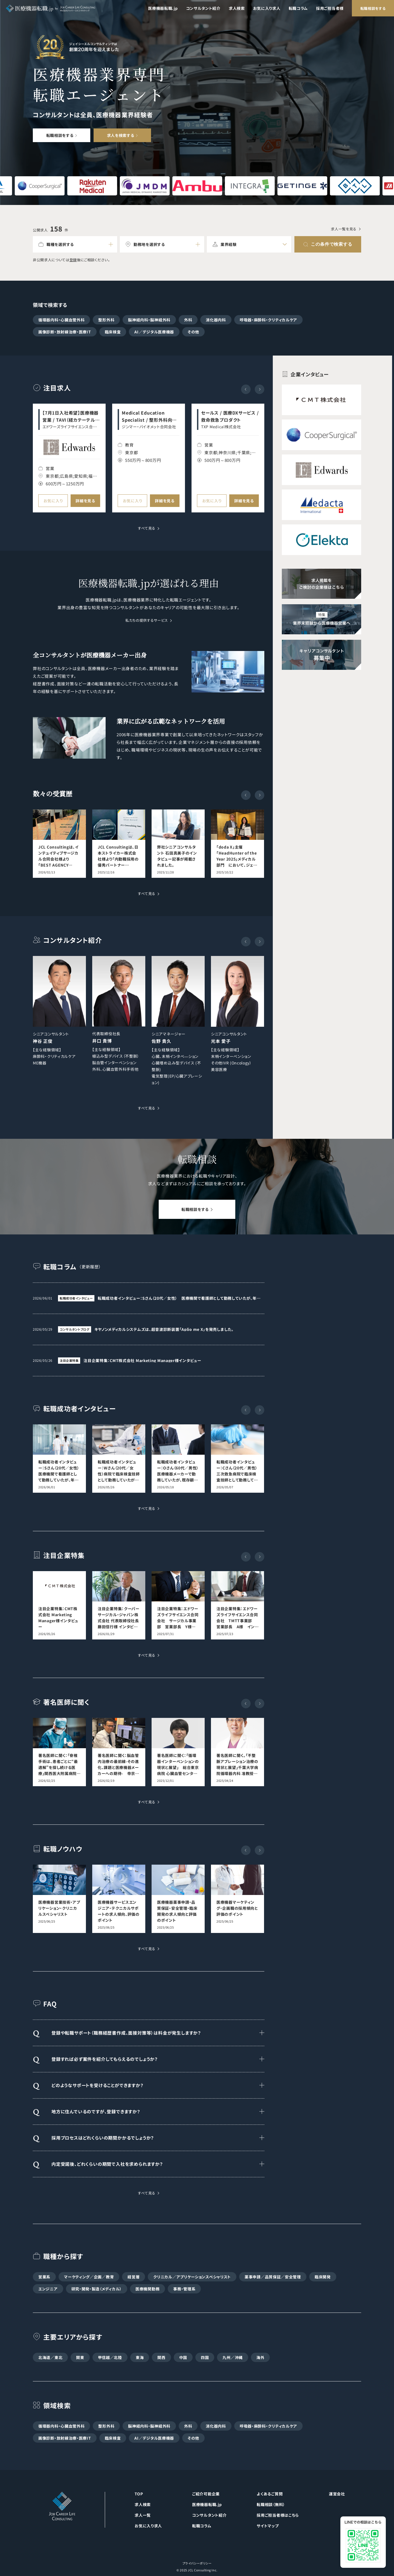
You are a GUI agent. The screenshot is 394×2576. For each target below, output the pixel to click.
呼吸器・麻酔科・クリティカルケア (268, 319)
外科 (188, 319)
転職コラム (298, 8)
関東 (80, 2357)
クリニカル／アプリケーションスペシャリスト (192, 2276)
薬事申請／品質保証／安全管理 (273, 2276)
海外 (260, 2357)
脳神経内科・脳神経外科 (149, 319)
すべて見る (146, 528)
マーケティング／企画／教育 (89, 2276)
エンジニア (48, 2289)
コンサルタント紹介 (203, 8)
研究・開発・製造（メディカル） (96, 2289)
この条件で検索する (331, 244)
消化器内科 (216, 319)
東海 (140, 2357)
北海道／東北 (50, 2357)
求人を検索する (120, 135)
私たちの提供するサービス (146, 620)
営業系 (44, 2276)
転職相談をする (373, 8)
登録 (73, 259)
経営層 (134, 2276)
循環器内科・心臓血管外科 (61, 319)
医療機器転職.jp (163, 8)
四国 (205, 2357)
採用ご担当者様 (330, 8)
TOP (139, 2493)
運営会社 (337, 2493)
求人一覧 (143, 2515)
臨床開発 (323, 2276)
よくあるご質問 (270, 2493)
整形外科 (106, 319)
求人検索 (237, 8)
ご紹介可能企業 (206, 2493)
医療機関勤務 (147, 2289)
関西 (161, 2357)
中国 (183, 2357)
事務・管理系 (184, 2289)
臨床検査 (113, 332)
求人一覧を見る (344, 229)
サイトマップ (268, 2525)
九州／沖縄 (232, 2357)
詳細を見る (85, 500)
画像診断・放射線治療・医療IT (64, 332)
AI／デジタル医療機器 (154, 332)
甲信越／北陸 (110, 2357)
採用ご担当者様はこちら (278, 2515)
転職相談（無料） (271, 2504)
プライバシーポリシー (197, 2563)
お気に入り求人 (266, 8)
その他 (193, 332)
